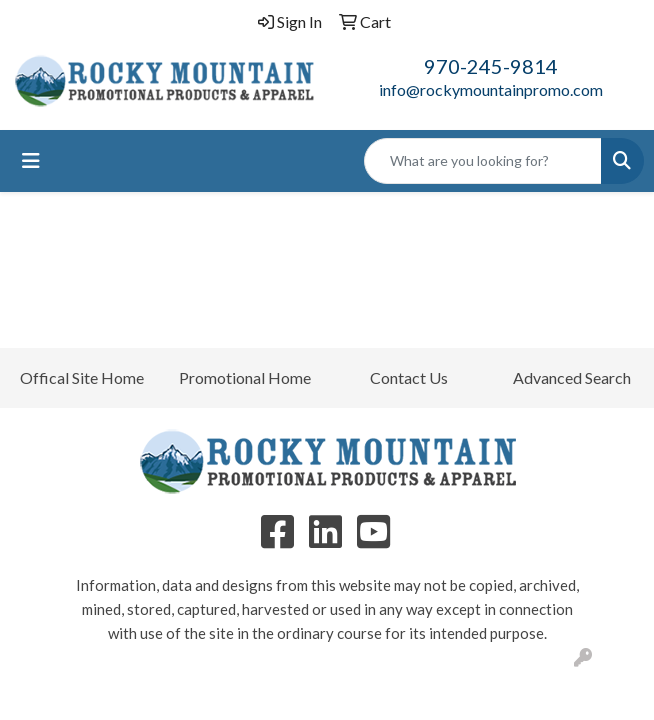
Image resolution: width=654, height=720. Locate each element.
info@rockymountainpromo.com (491, 89)
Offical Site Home (82, 377)
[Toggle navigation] (31, 160)
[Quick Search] (483, 161)
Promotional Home (245, 377)
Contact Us (409, 377)
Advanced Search (572, 377)
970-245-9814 (491, 66)
